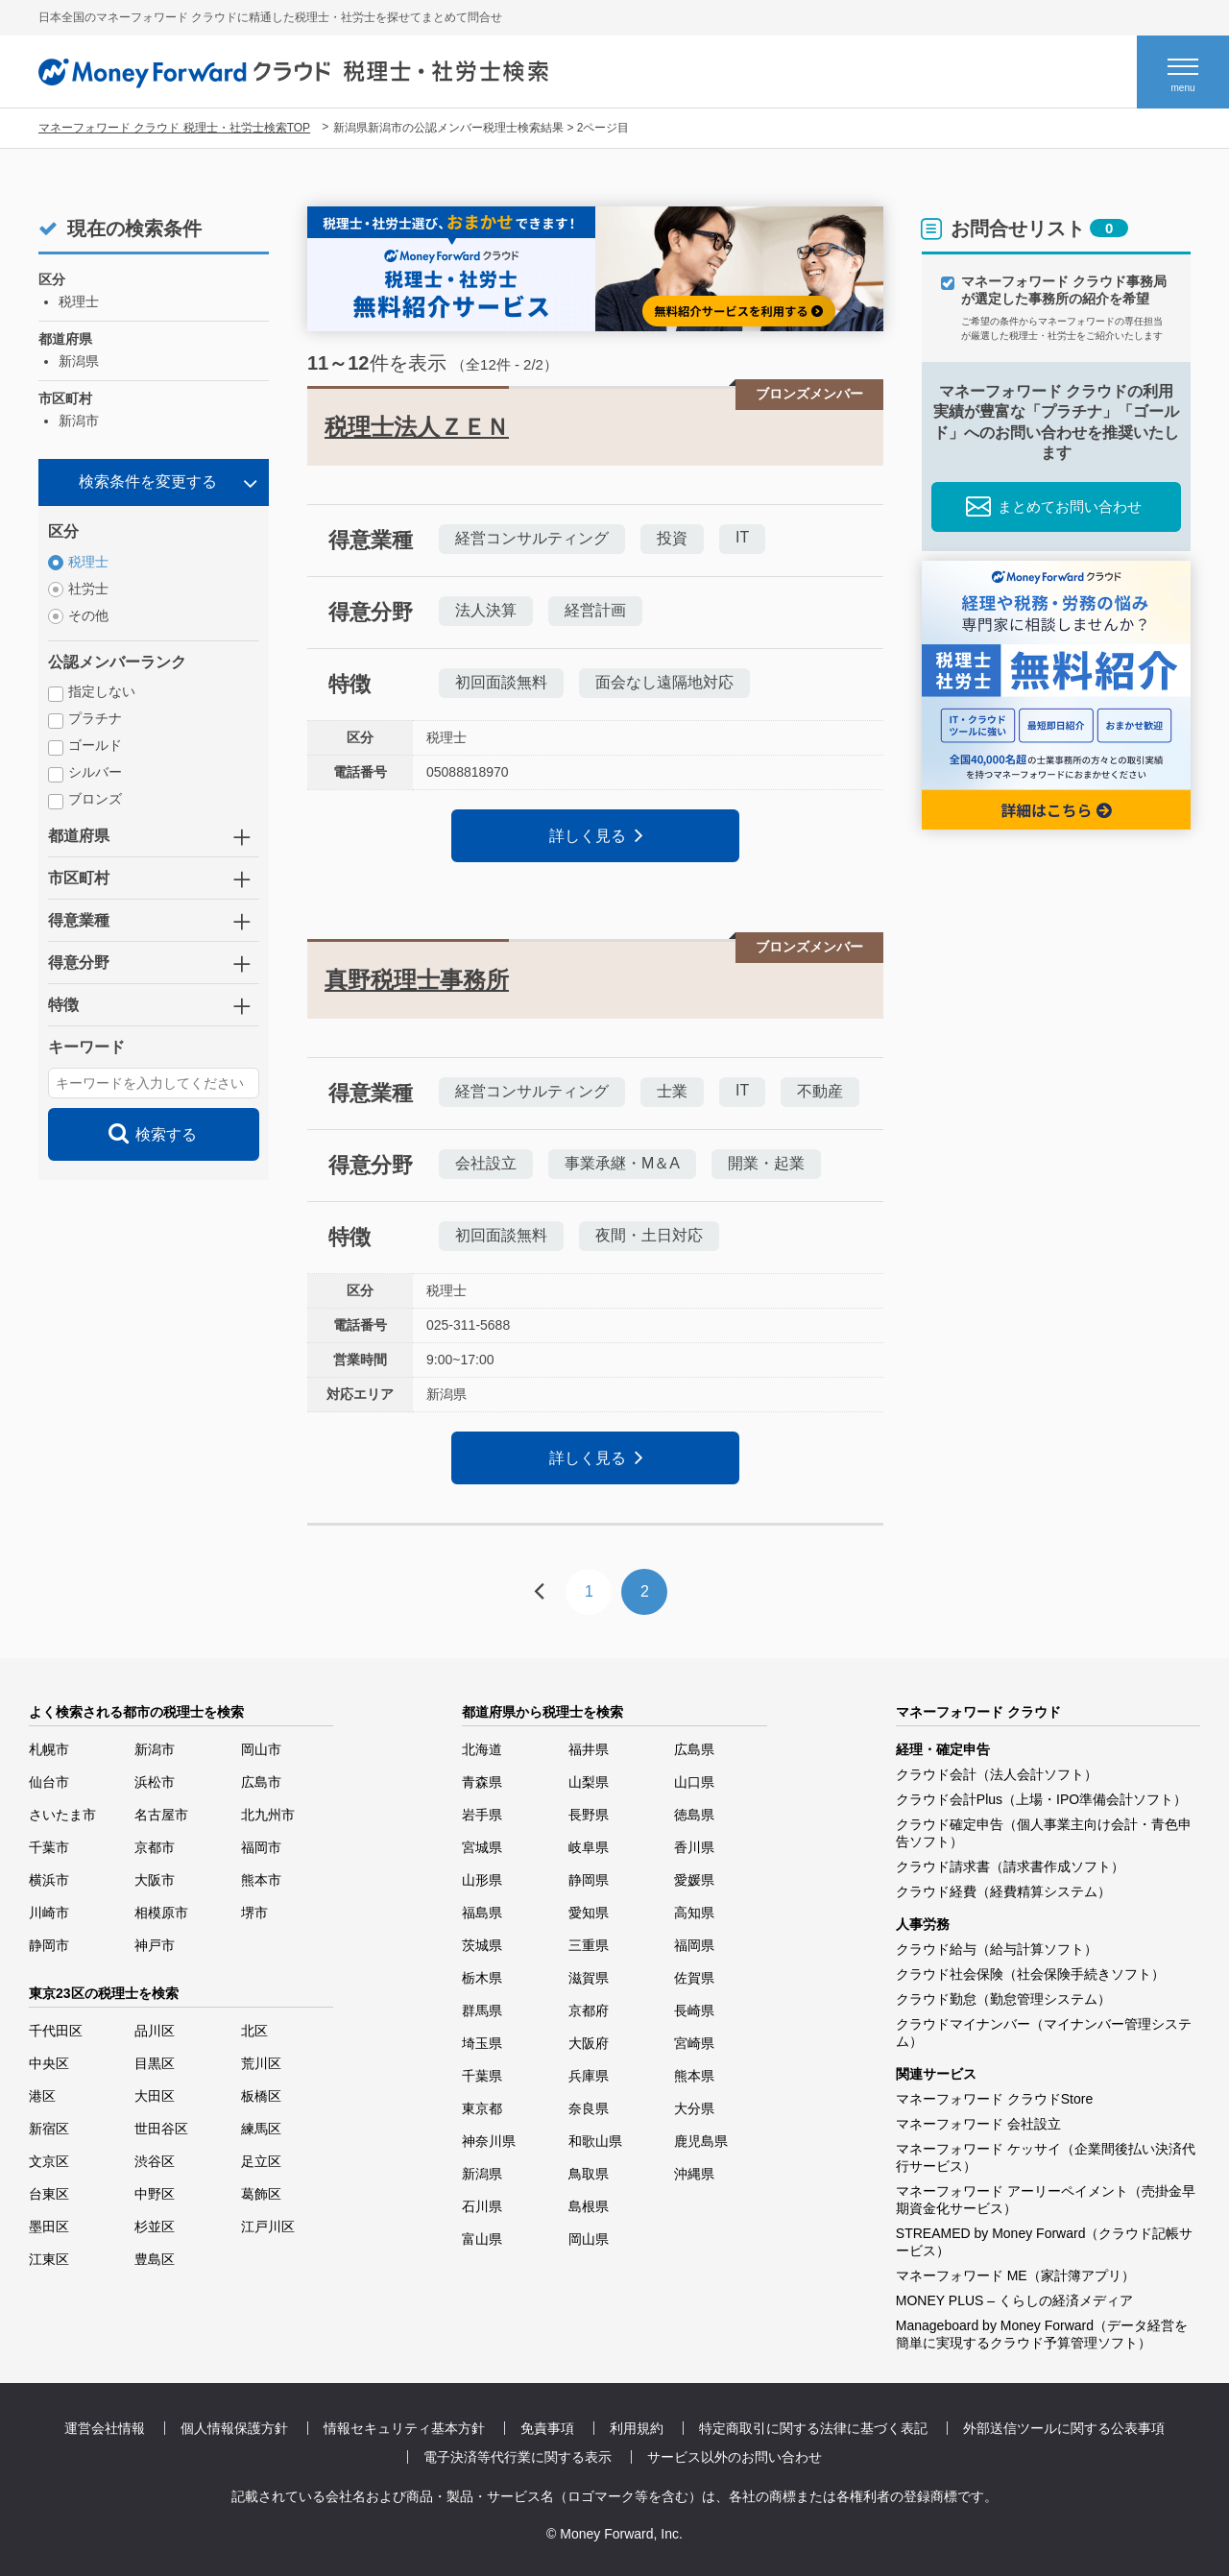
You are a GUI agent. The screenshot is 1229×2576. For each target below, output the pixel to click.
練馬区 (261, 2128)
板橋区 (261, 2096)
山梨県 (588, 1782)
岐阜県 (588, 1847)
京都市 (154, 1847)
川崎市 (49, 1912)
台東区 (49, 2194)
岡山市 (261, 1749)
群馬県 (482, 2010)
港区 (42, 2096)
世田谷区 (161, 2128)
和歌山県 (595, 2141)
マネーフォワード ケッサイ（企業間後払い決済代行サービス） (1045, 2157)
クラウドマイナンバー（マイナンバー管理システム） (1044, 2032)
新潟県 (482, 2173)
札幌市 (49, 1749)
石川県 (482, 2206)
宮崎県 (694, 2043)
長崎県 (694, 2010)
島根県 (588, 2206)
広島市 (261, 1782)
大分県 (694, 2108)
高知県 (694, 1912)
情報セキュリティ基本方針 (404, 2428)
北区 (254, 2030)
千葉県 (482, 2075)
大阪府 (588, 2043)
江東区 (49, 2259)
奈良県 (588, 2108)
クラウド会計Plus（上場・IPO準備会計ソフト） (1041, 1799)
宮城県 (482, 1847)
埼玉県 (482, 2043)
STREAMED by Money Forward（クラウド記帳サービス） (1044, 2242)
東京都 (482, 2108)
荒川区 (261, 2063)
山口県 (694, 1782)
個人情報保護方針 (234, 2428)
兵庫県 (588, 2075)
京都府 (588, 2010)
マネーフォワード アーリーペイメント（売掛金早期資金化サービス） (1045, 2199)
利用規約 (636, 2428)
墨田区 (49, 2226)
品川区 (154, 2030)
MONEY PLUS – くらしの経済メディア (1014, 2300)
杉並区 (154, 2226)
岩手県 (482, 1814)
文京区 (49, 2161)
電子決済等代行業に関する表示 (517, 2457)
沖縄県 (694, 2173)
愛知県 (588, 1912)
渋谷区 (154, 2161)
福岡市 (261, 1847)
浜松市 (154, 1782)
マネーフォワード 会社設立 (978, 2123)
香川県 (694, 1847)
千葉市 (49, 1847)
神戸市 (154, 1945)
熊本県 (694, 2075)
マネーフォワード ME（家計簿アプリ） (1015, 2275)
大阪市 (154, 1880)
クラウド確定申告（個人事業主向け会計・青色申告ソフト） (1044, 1833)
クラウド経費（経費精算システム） (1003, 1891)
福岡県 (694, 1945)
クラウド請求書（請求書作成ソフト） (1010, 1866)
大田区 (154, 2096)
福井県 (588, 1749)
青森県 (482, 1782)
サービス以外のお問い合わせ (734, 2457)
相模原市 (161, 1912)
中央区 (49, 2063)
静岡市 (49, 1945)
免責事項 (547, 2428)
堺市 (254, 1912)
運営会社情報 (104, 2428)
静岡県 (588, 1880)
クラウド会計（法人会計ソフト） (996, 1774)
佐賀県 (694, 1978)
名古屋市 (161, 1814)
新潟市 (154, 1749)
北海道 (482, 1749)
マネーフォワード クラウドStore (994, 2099)
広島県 (694, 1749)
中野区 (154, 2194)
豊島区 (154, 2259)
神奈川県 (489, 2141)
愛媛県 (694, 1880)
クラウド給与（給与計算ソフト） (996, 1949)
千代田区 (56, 2030)
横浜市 (49, 1880)
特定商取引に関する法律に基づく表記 (813, 2428)
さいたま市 (62, 1814)
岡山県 (588, 2239)
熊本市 (261, 1880)
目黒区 (154, 2063)
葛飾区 (261, 2194)
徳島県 (694, 1814)
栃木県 (482, 1978)
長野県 (588, 1814)
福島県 (482, 1912)
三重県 (588, 1945)
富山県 (482, 2239)
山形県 (482, 1880)
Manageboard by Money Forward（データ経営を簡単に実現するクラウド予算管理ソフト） (1042, 2334)
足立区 (261, 2161)
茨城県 (482, 1945)
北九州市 (268, 1814)
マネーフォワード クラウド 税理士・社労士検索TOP (174, 127)
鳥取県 (588, 2173)
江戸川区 (268, 2226)
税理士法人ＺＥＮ (417, 427)
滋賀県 (588, 1978)
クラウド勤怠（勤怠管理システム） (1003, 1999)
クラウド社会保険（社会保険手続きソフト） (1030, 1974)
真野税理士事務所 (417, 980)
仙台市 (49, 1782)
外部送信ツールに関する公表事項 (1064, 2428)
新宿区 (49, 2128)
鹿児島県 (701, 2141)
